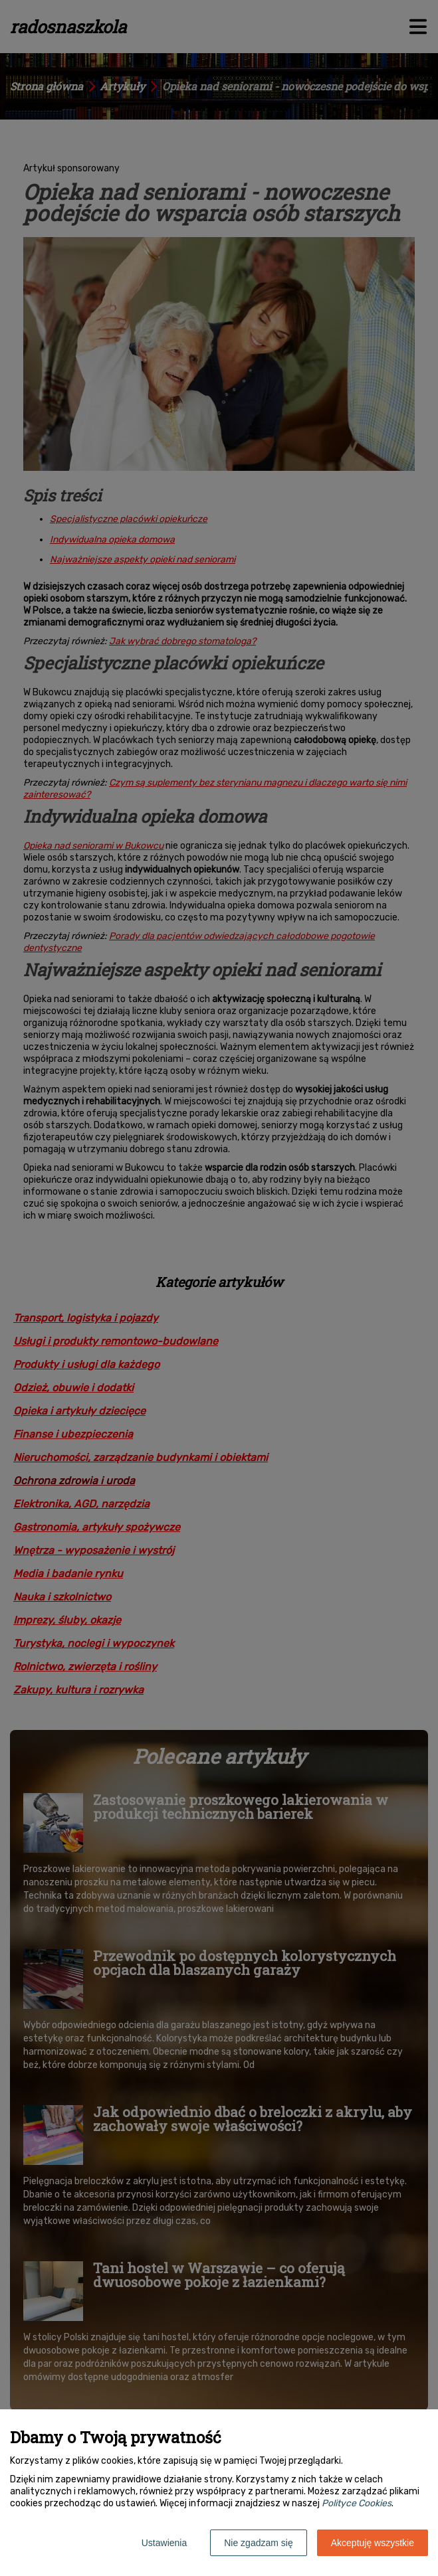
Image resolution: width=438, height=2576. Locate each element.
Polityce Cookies (356, 2503)
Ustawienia (164, 2542)
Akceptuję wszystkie (372, 2542)
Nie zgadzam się (258, 2542)
